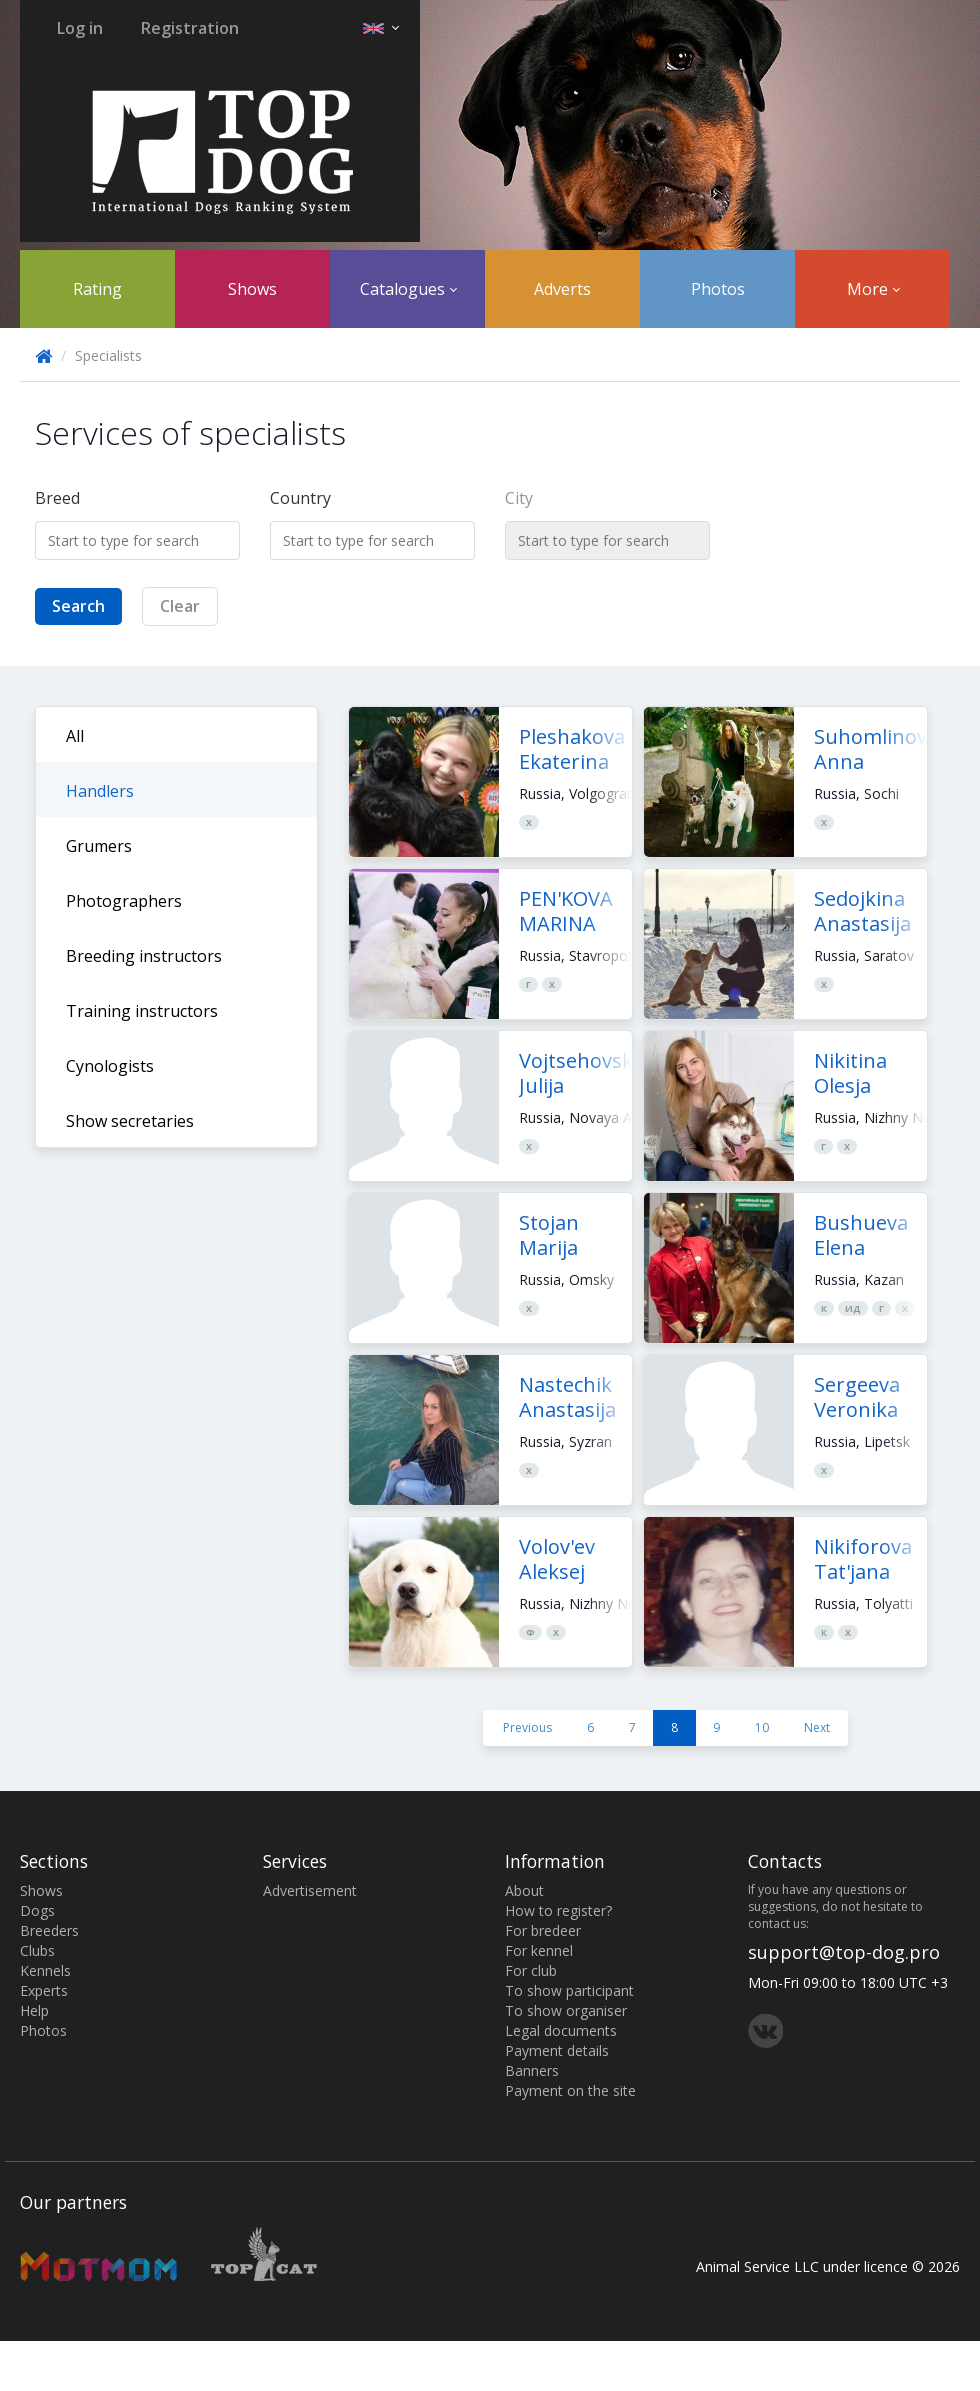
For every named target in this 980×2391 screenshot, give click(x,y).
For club (531, 1970)
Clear (180, 606)
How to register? (558, 1910)
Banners (532, 2070)
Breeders (49, 1930)
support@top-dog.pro (844, 1952)
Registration (190, 28)
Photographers (124, 901)
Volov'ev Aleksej (557, 1559)
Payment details (557, 2050)
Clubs (37, 1950)
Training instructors (142, 1011)
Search (78, 606)
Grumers (99, 846)
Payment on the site (570, 2090)
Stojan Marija (549, 1235)
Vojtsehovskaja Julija (589, 1073)
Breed (57, 498)
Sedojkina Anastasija (862, 911)
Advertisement (310, 1890)
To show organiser (566, 2010)
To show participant (569, 1990)
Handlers (100, 791)
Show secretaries (130, 1121)
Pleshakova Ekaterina (572, 749)
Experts (44, 1990)
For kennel (539, 1950)
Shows (252, 289)
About (524, 1890)
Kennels (45, 1970)
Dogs (37, 1910)
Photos (718, 289)
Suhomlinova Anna (876, 749)
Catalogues (408, 289)
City (519, 498)
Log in (80, 28)
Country (300, 498)
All (75, 736)
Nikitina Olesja (850, 1073)
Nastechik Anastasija (567, 1397)
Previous (527, 1727)
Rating (97, 289)
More (873, 289)
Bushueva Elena (861, 1235)
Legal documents (561, 2030)
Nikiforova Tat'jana (863, 1559)
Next (817, 1727)
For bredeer (543, 1930)
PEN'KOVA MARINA (566, 911)
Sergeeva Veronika (857, 1397)
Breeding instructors (144, 956)
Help (34, 2010)
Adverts (562, 289)
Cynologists (110, 1066)
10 (762, 1727)
